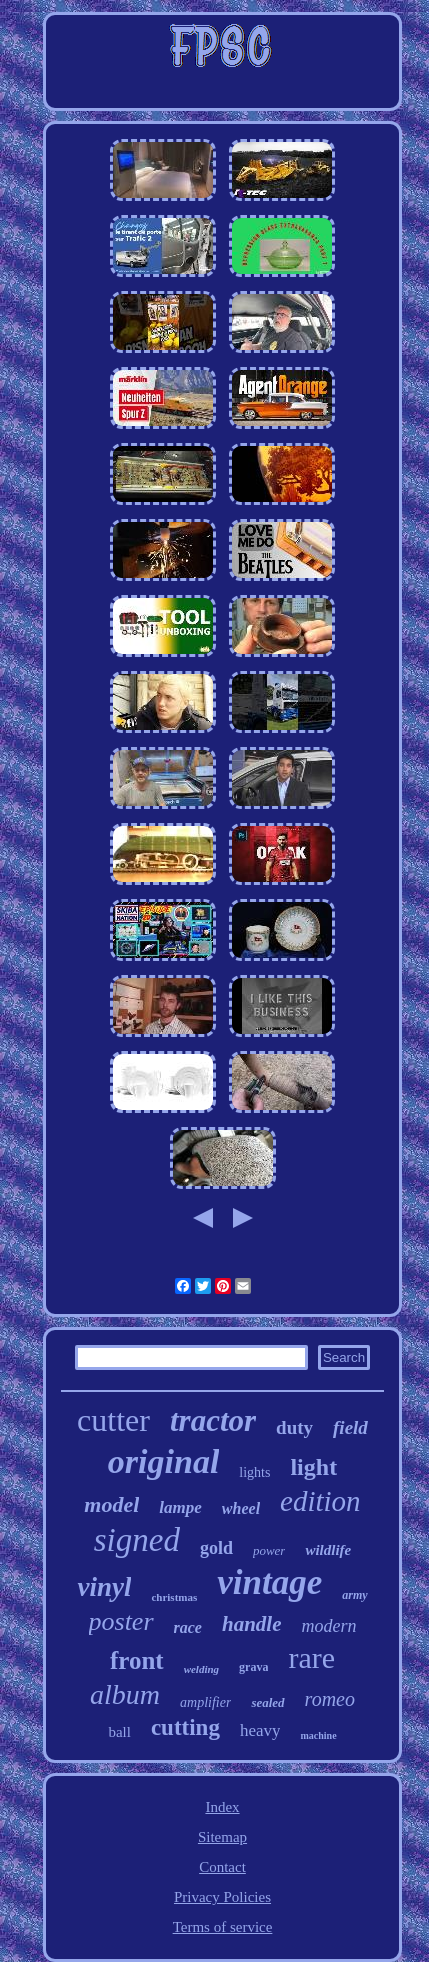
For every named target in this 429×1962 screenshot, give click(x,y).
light (313, 1467)
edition (320, 1501)
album (125, 1694)
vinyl (104, 1587)
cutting (185, 1727)
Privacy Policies (222, 1897)
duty (294, 1427)
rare (311, 1657)
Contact (222, 1867)
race (188, 1627)
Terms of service (223, 1927)
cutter (113, 1420)
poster (121, 1621)
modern (328, 1626)
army (354, 1595)
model (111, 1504)
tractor (213, 1420)
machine (318, 1735)
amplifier (205, 1702)
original (163, 1461)
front (137, 1660)
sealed (267, 1702)
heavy (260, 1730)
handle (252, 1624)
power (269, 1550)
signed (137, 1540)
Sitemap (222, 1837)
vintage (269, 1582)
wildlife (328, 1550)
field (350, 1427)
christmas (174, 1597)
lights (254, 1472)
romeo (330, 1699)
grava (253, 1667)
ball (119, 1732)
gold (216, 1548)
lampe (180, 1507)
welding (201, 1669)
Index (222, 1807)
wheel (241, 1508)
